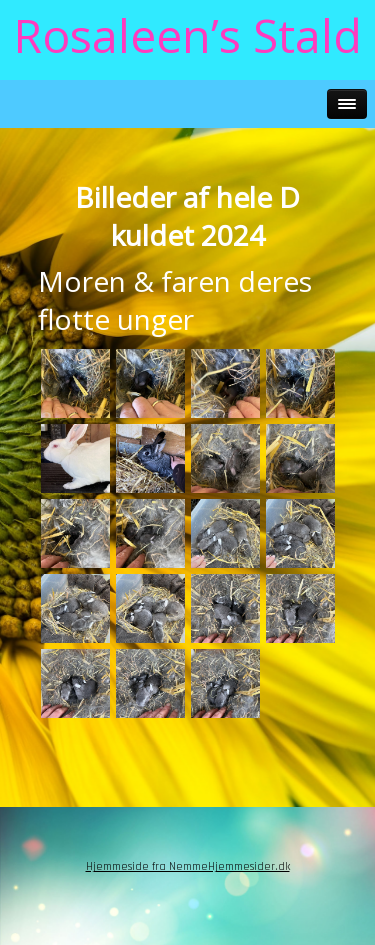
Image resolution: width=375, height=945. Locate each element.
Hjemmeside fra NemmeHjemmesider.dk (188, 866)
